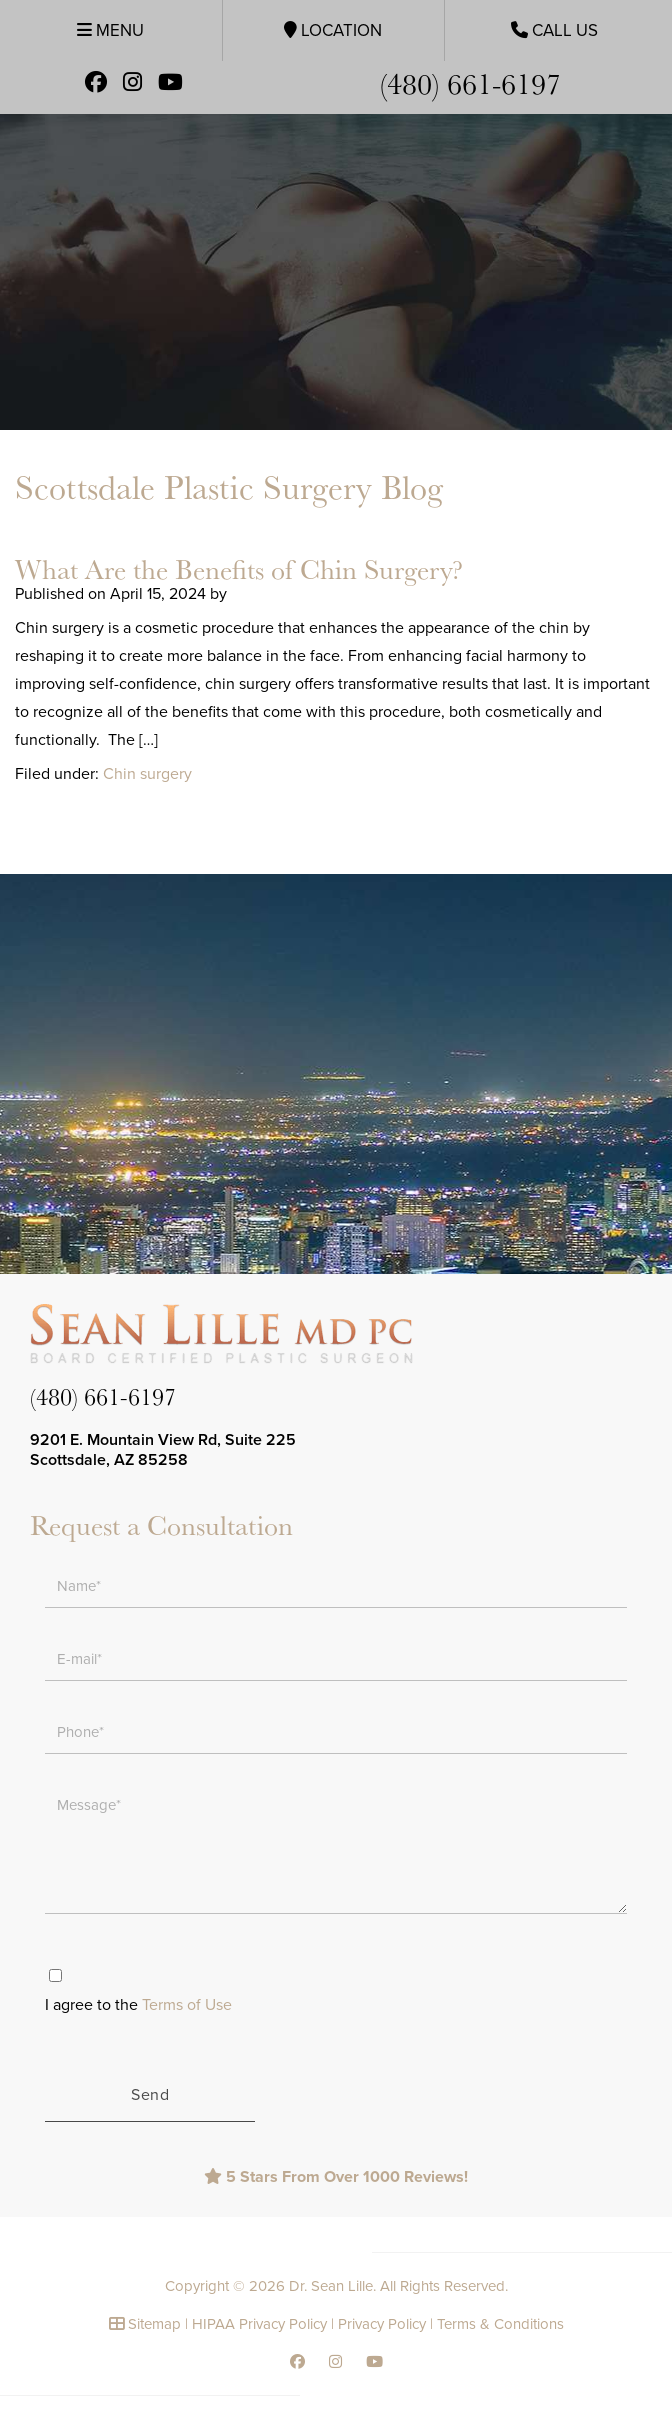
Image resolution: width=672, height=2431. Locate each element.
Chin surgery (147, 774)
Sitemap (154, 2324)
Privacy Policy (382, 2324)
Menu (110, 30)
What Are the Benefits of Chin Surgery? (239, 568)
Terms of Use (187, 2005)
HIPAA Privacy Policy (259, 2324)
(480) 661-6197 (470, 82)
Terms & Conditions (500, 2324)
